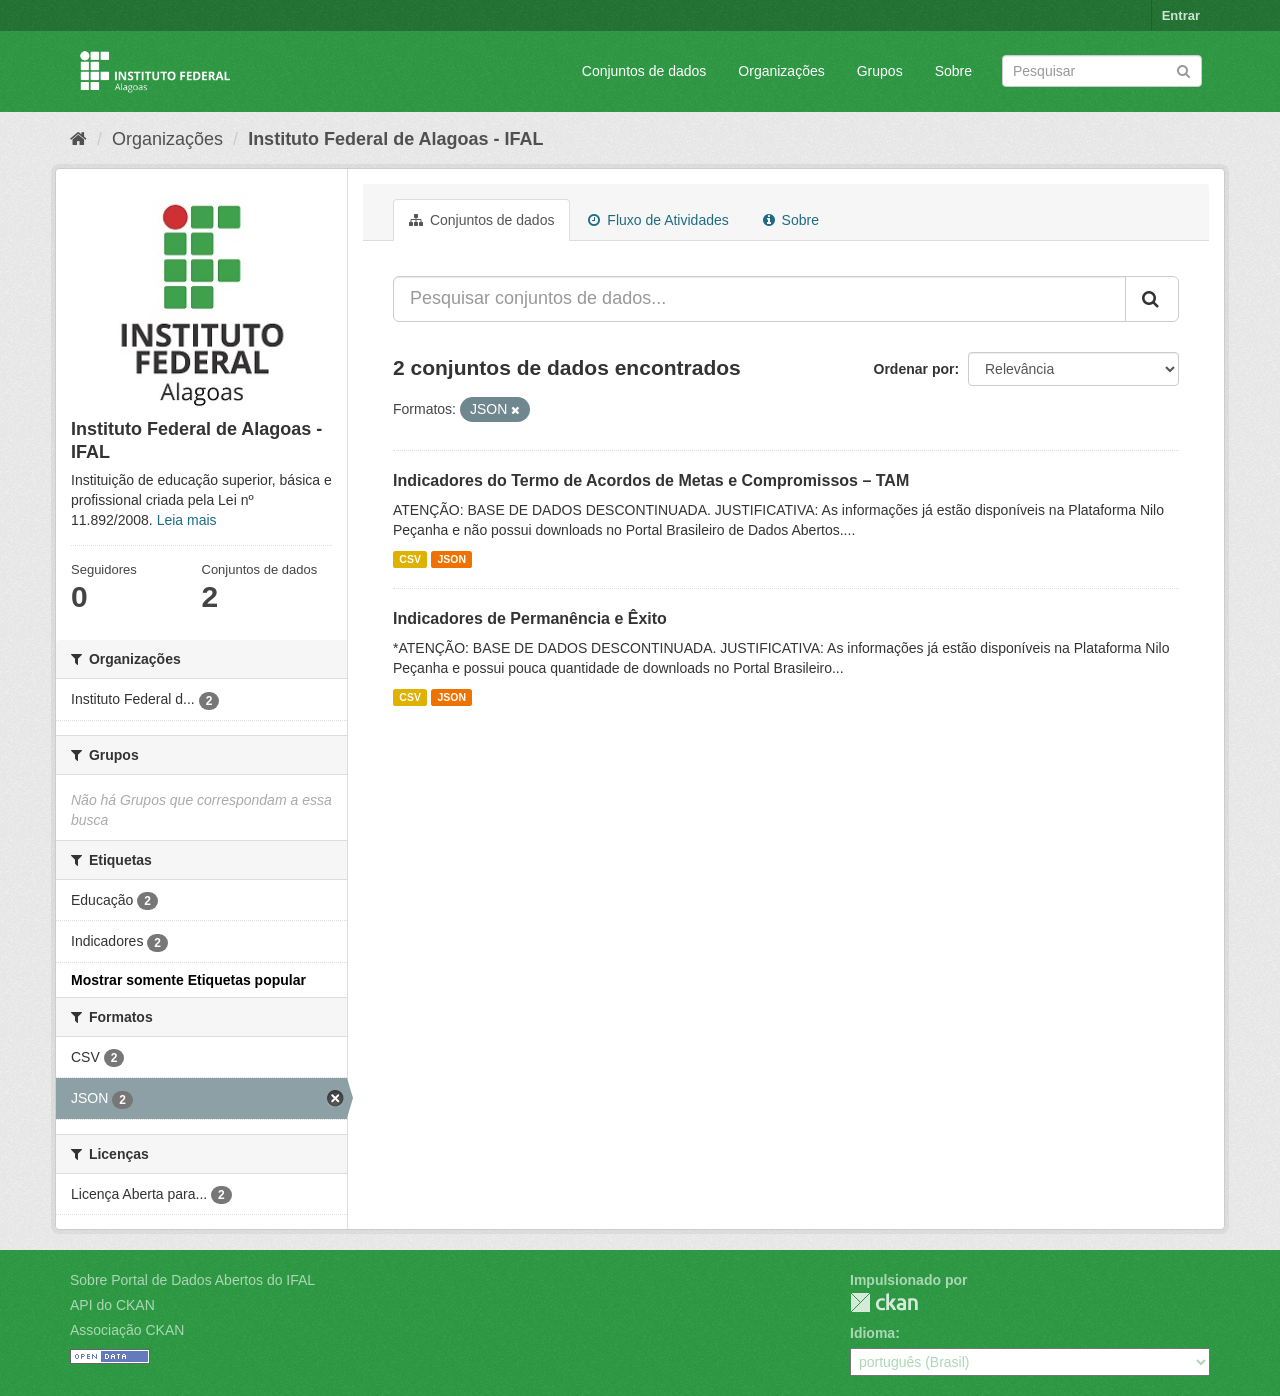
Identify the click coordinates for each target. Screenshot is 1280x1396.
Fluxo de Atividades (658, 220)
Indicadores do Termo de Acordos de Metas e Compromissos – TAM (651, 480)
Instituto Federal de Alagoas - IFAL (395, 139)
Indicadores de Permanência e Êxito (530, 618)
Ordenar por (914, 369)
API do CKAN (112, 1305)
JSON (451, 559)
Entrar (1181, 15)
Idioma (872, 1333)
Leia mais (187, 520)
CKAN (884, 1302)
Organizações (781, 71)
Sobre (953, 71)
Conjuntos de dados (644, 71)
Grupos (880, 71)
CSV (410, 559)
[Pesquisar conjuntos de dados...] (759, 299)
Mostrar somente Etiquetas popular (188, 980)
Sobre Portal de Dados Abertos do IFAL (192, 1280)
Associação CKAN (127, 1330)
